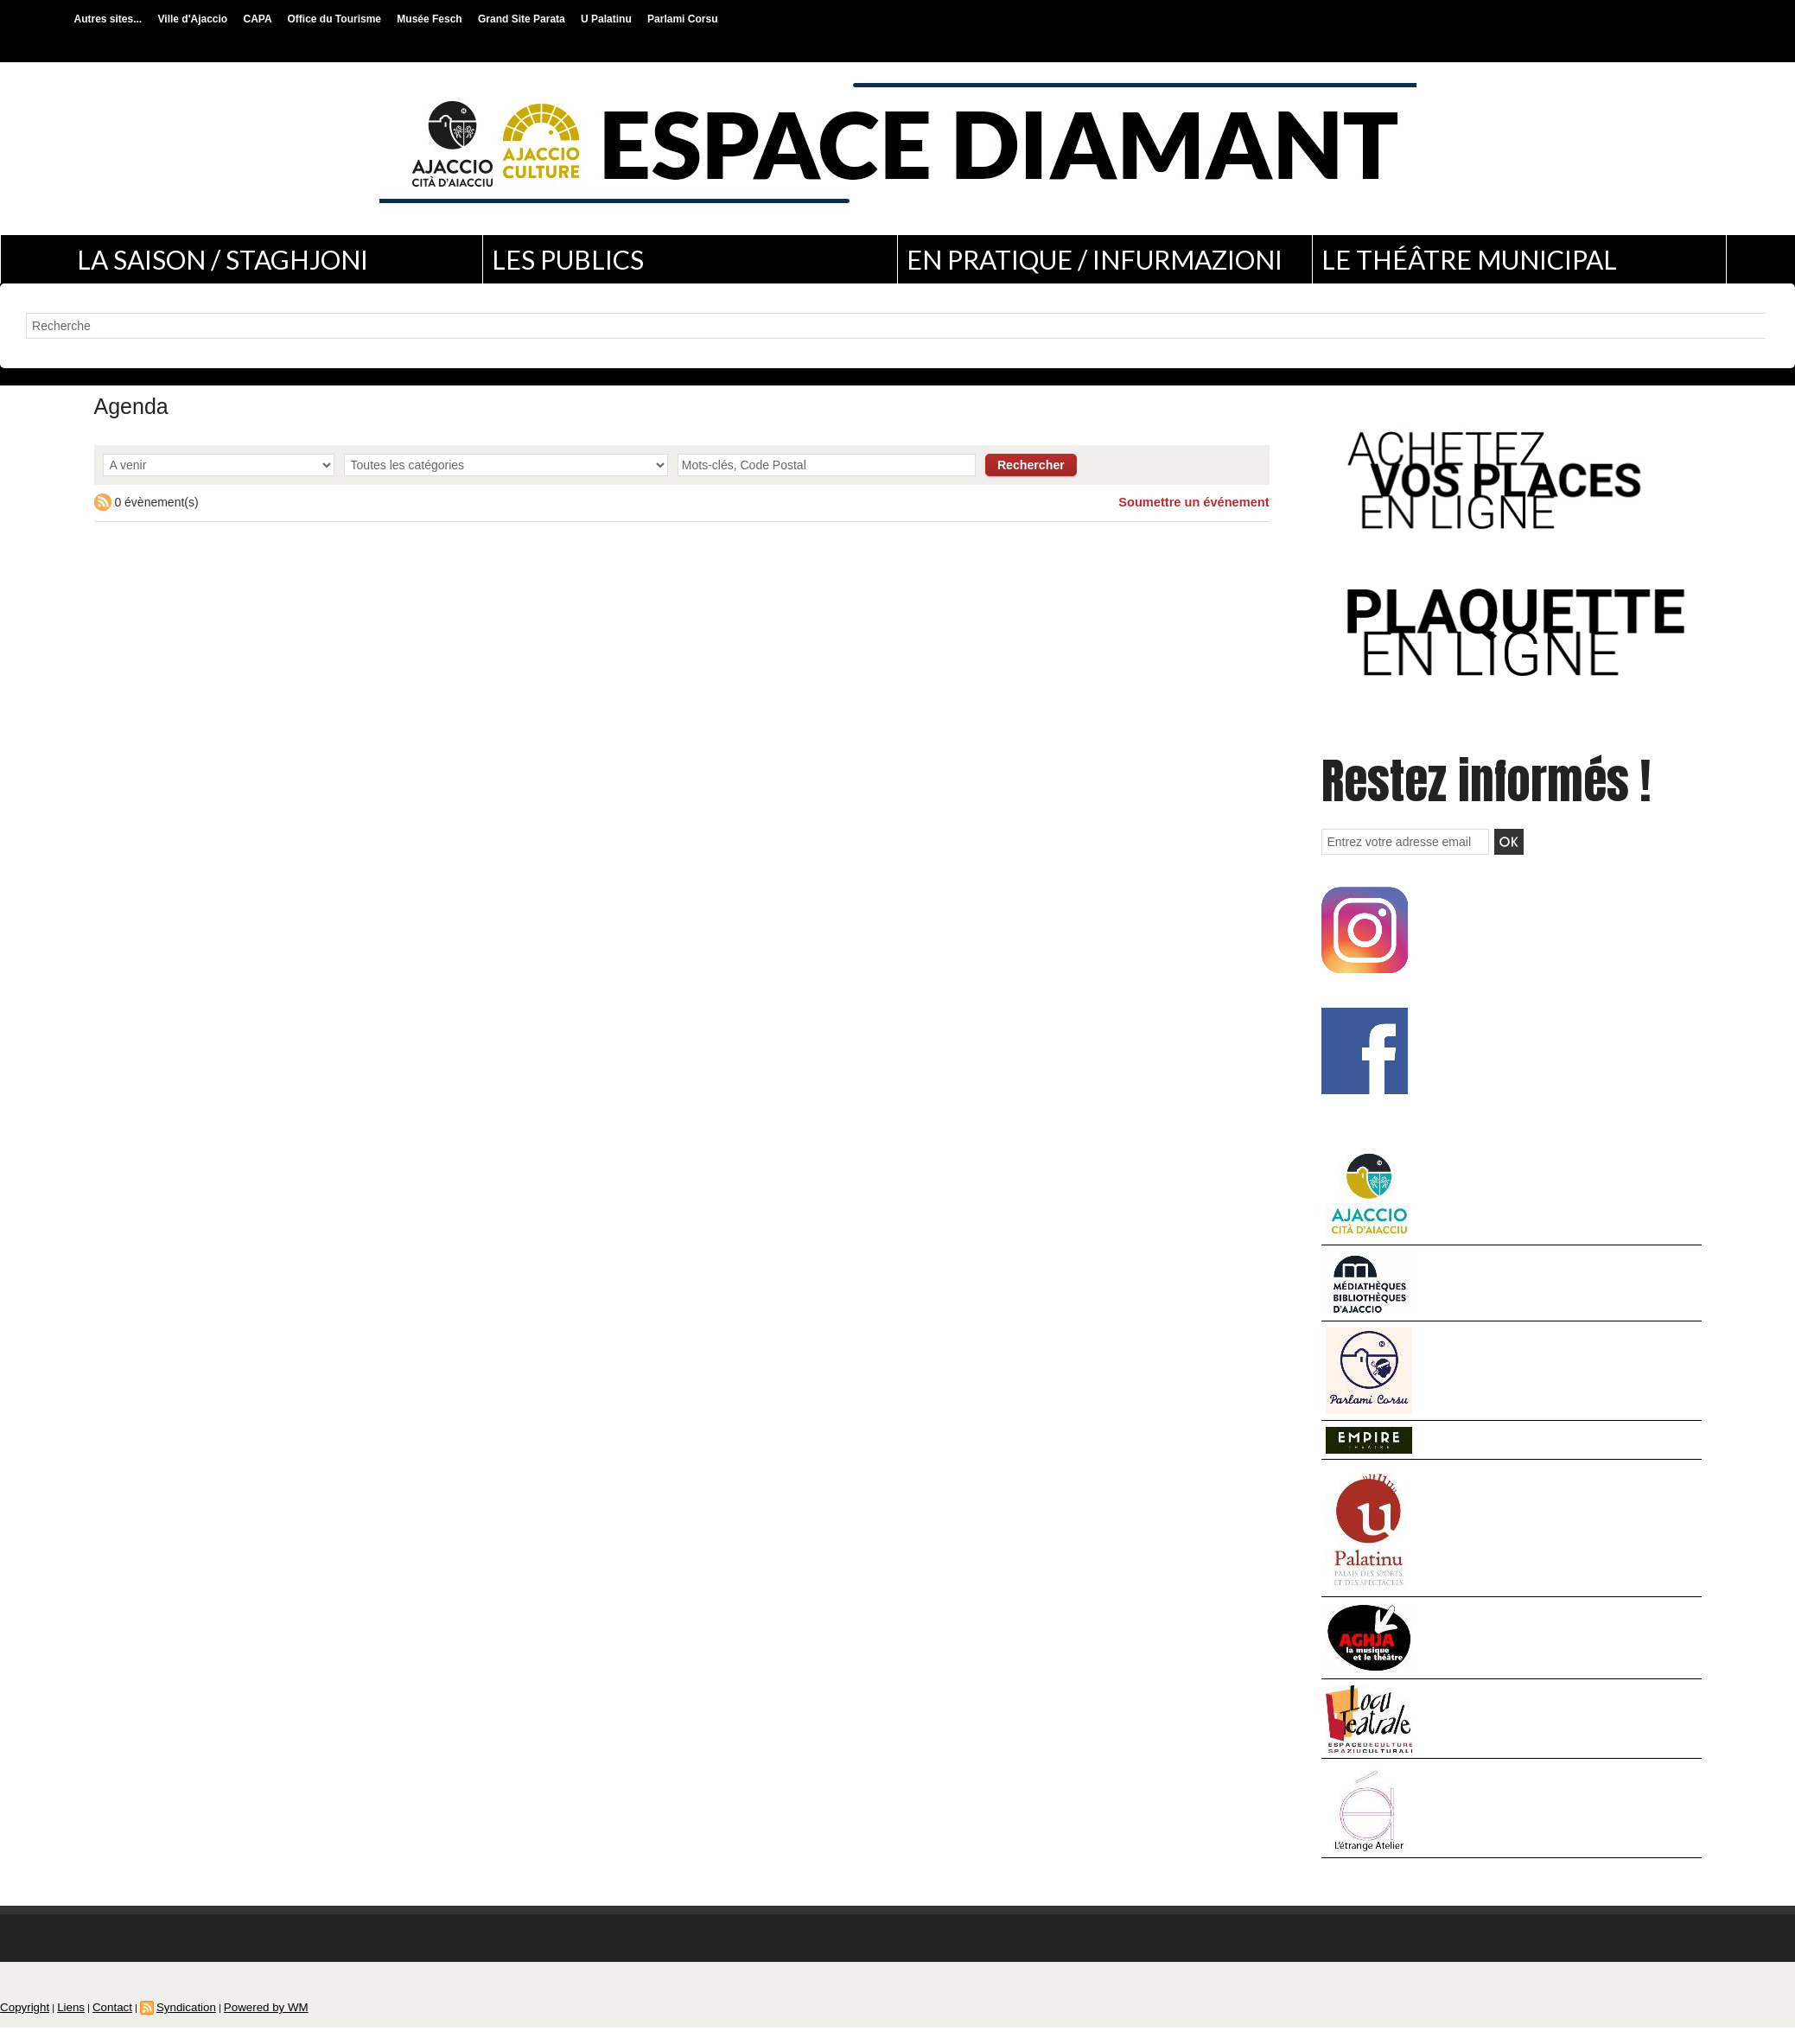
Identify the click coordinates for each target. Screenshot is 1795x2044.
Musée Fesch (431, 19)
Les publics (568, 259)
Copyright (20, 2022)
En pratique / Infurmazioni (1095, 259)
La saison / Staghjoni (222, 259)
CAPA (259, 19)
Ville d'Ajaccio (194, 19)
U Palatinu (607, 19)
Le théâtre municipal (1469, 259)
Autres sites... (109, 19)
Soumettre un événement (1196, 502)
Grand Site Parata (523, 19)
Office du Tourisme (336, 19)
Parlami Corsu (682, 19)
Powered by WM (228, 2022)
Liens (59, 2022)
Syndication (160, 2022)
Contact (95, 2022)
